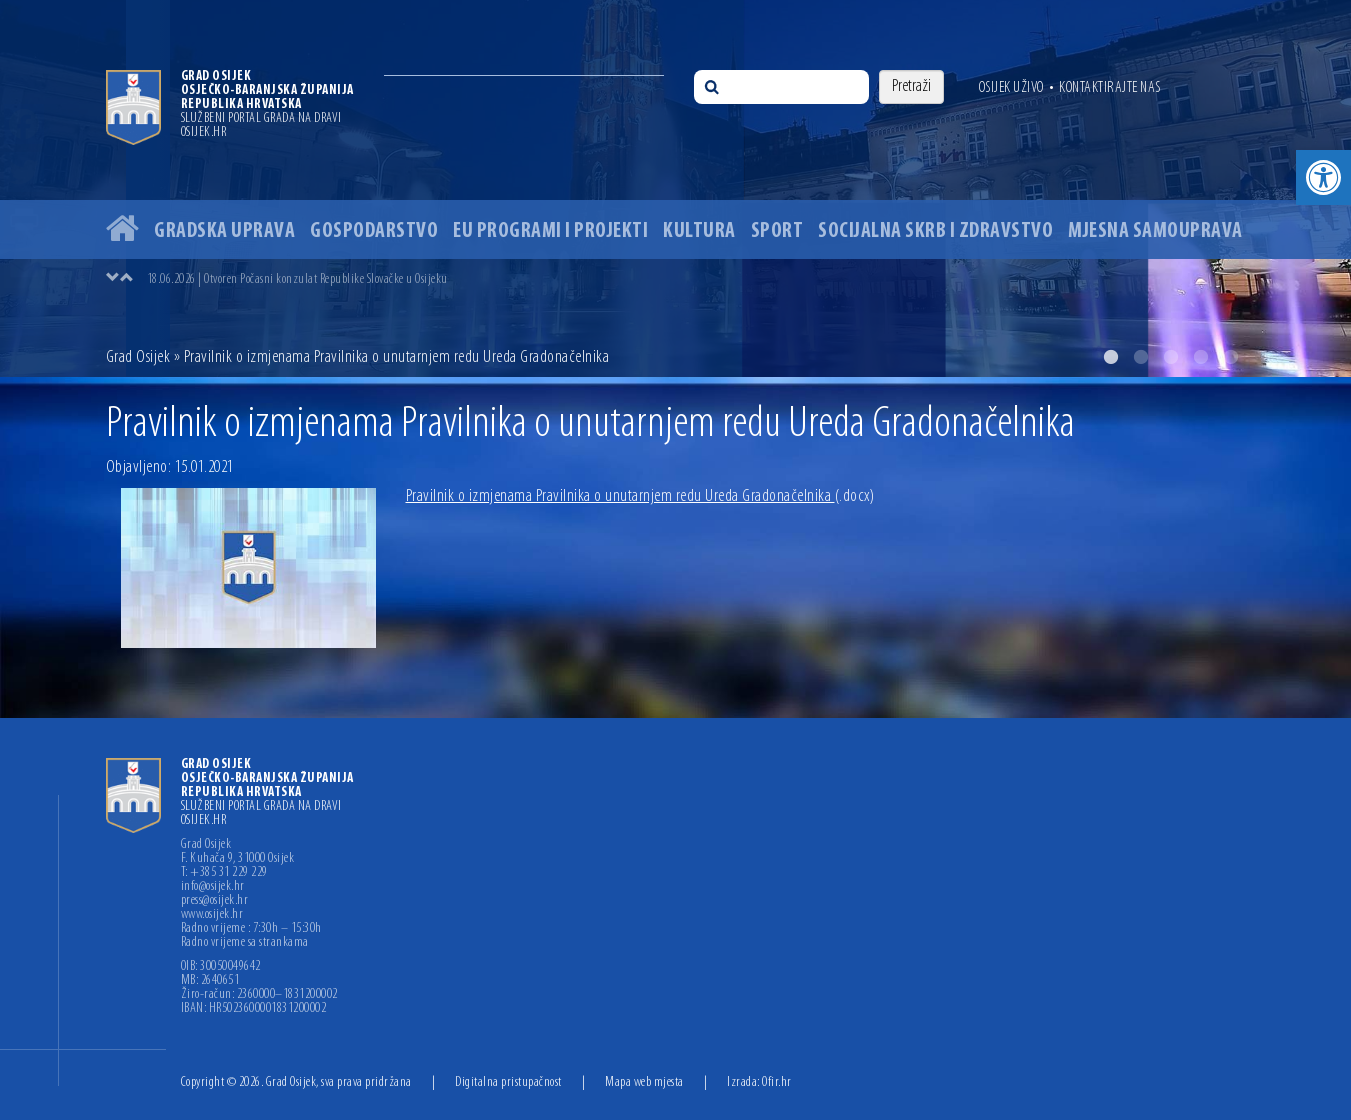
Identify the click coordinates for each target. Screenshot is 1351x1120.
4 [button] (1201, 357)
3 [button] (1171, 357)
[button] (1323, 177)
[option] (675, 188)
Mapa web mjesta (644, 1082)
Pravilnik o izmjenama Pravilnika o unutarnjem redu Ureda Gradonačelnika (640, 496)
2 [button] (1141, 357)
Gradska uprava (224, 231)
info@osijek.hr (213, 887)
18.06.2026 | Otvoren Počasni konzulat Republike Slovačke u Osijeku (297, 279)
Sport (777, 231)
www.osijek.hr (212, 915)
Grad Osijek (140, 357)
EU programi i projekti (550, 231)
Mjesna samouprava (1155, 231)
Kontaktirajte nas (1110, 88)
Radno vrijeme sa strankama (245, 943)
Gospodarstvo (374, 231)
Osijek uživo (1011, 88)
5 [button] (1231, 357)
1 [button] (1111, 357)
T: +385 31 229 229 (224, 873)
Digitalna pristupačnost (508, 1082)
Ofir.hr (777, 1082)
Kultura (699, 231)
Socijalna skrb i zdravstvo (935, 231)
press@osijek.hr (215, 901)
